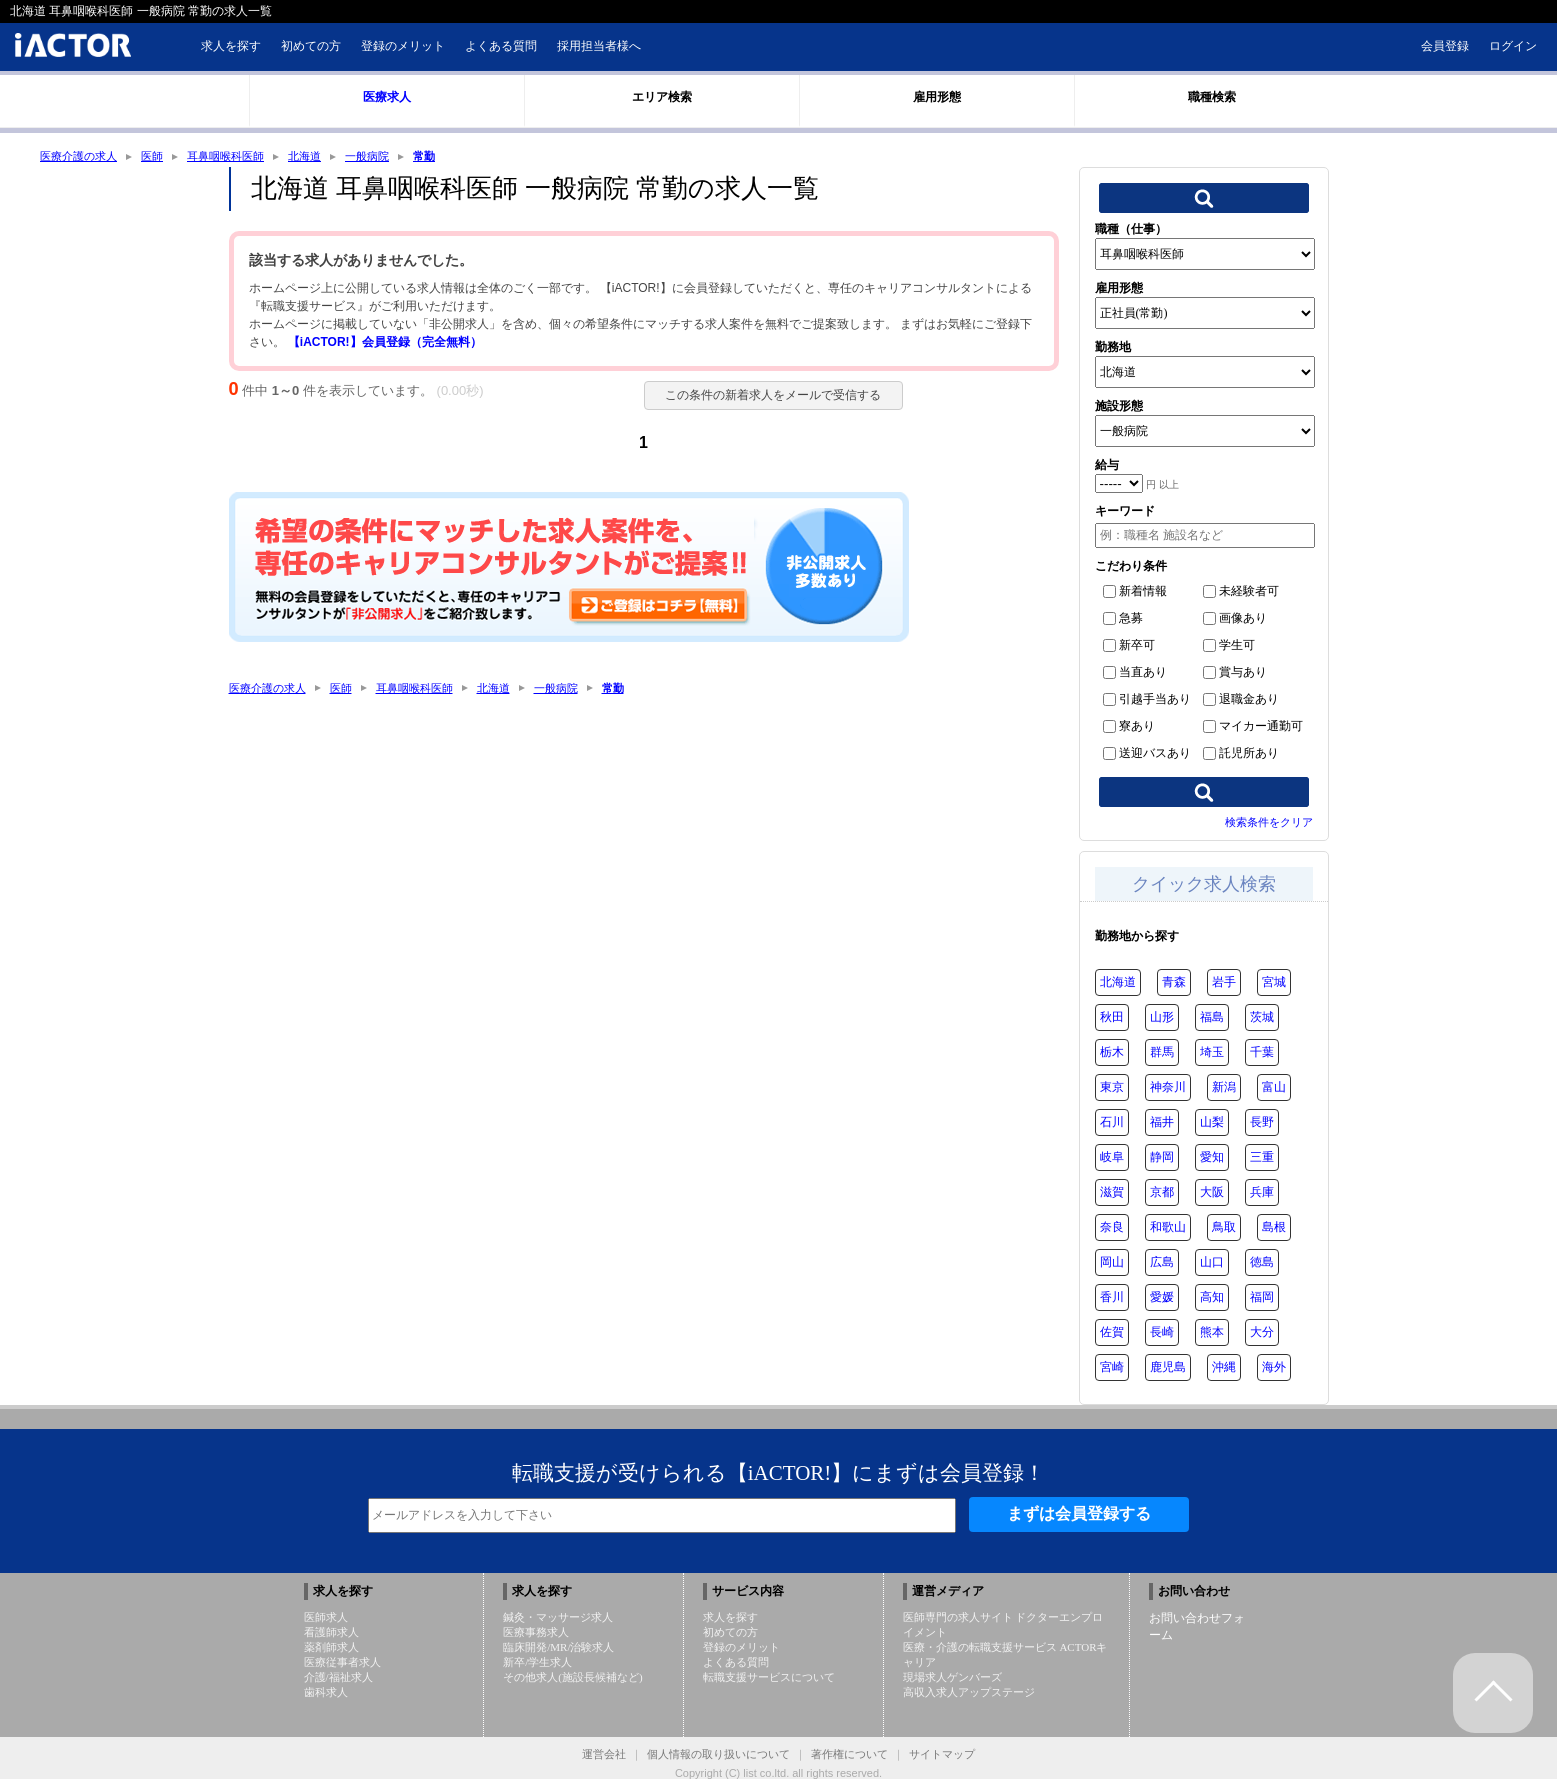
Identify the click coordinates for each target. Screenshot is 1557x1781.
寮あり (1129, 728)
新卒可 (1129, 647)
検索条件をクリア (1269, 824)
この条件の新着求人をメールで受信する (765, 397)
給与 (1107, 467)
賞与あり (1235, 674)
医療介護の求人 (82, 157)
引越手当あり (1147, 701)
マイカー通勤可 (1253, 728)
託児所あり (1241, 755)
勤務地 (1113, 349)
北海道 (322, 157)
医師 (160, 157)
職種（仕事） (1131, 231)
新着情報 (1135, 593)
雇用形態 (1119, 290)
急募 (1123, 620)
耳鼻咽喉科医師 (238, 157)
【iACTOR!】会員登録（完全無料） (385, 344)
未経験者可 (1241, 593)
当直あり (1135, 674)
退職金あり (1241, 701)
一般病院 (388, 157)
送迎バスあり (1147, 755)
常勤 (448, 157)
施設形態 (1119, 408)
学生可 (1229, 647)
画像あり (1235, 620)
